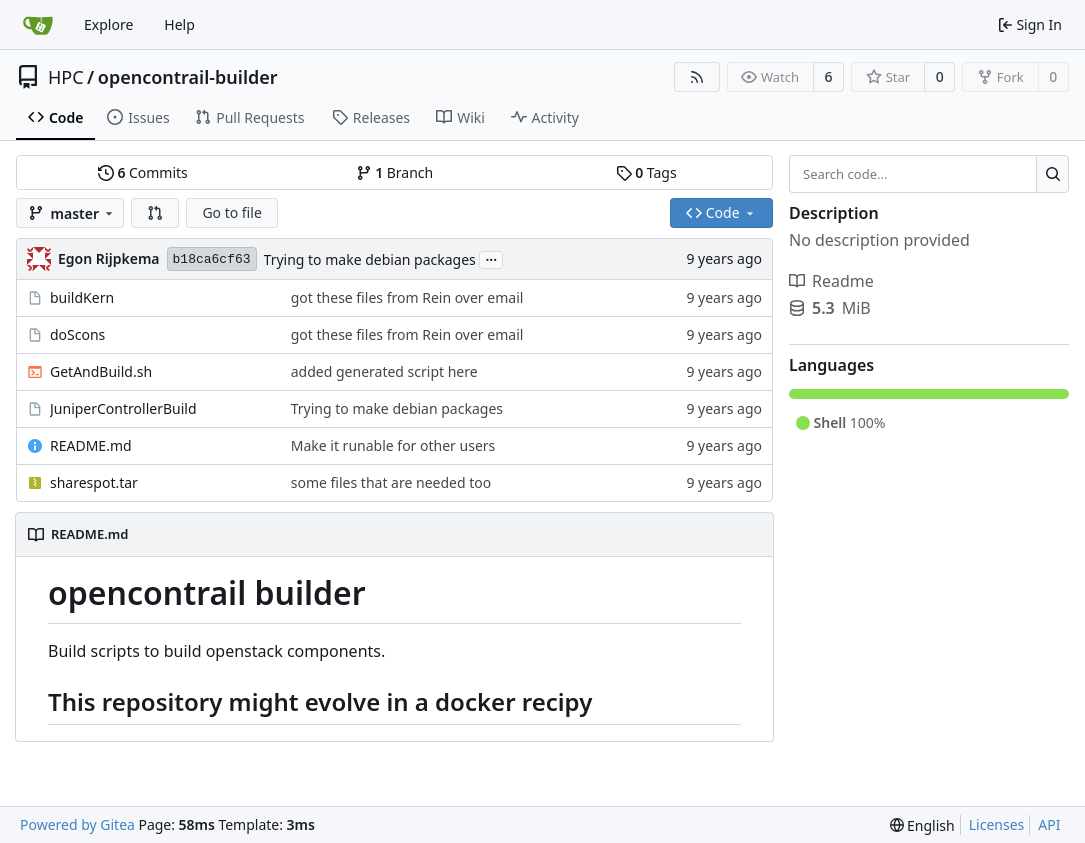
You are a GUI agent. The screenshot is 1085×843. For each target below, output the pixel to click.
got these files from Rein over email (407, 297)
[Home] (38, 25)
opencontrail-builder (188, 77)
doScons (77, 334)
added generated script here (384, 371)
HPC (66, 77)
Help (179, 24)
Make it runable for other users (393, 445)
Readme (831, 281)
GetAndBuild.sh (101, 371)
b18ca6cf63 (212, 259)
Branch (395, 172)
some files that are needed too (391, 482)
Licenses (997, 824)
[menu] (922, 825)
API (1049, 824)
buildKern (82, 297)
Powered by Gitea (77, 824)
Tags (646, 172)
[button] (155, 213)
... (491, 258)
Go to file (231, 212)
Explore (108, 24)
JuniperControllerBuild (123, 408)
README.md (91, 445)
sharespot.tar (94, 482)
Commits (143, 172)
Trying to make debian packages (370, 259)
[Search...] (1052, 174)
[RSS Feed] (697, 77)
